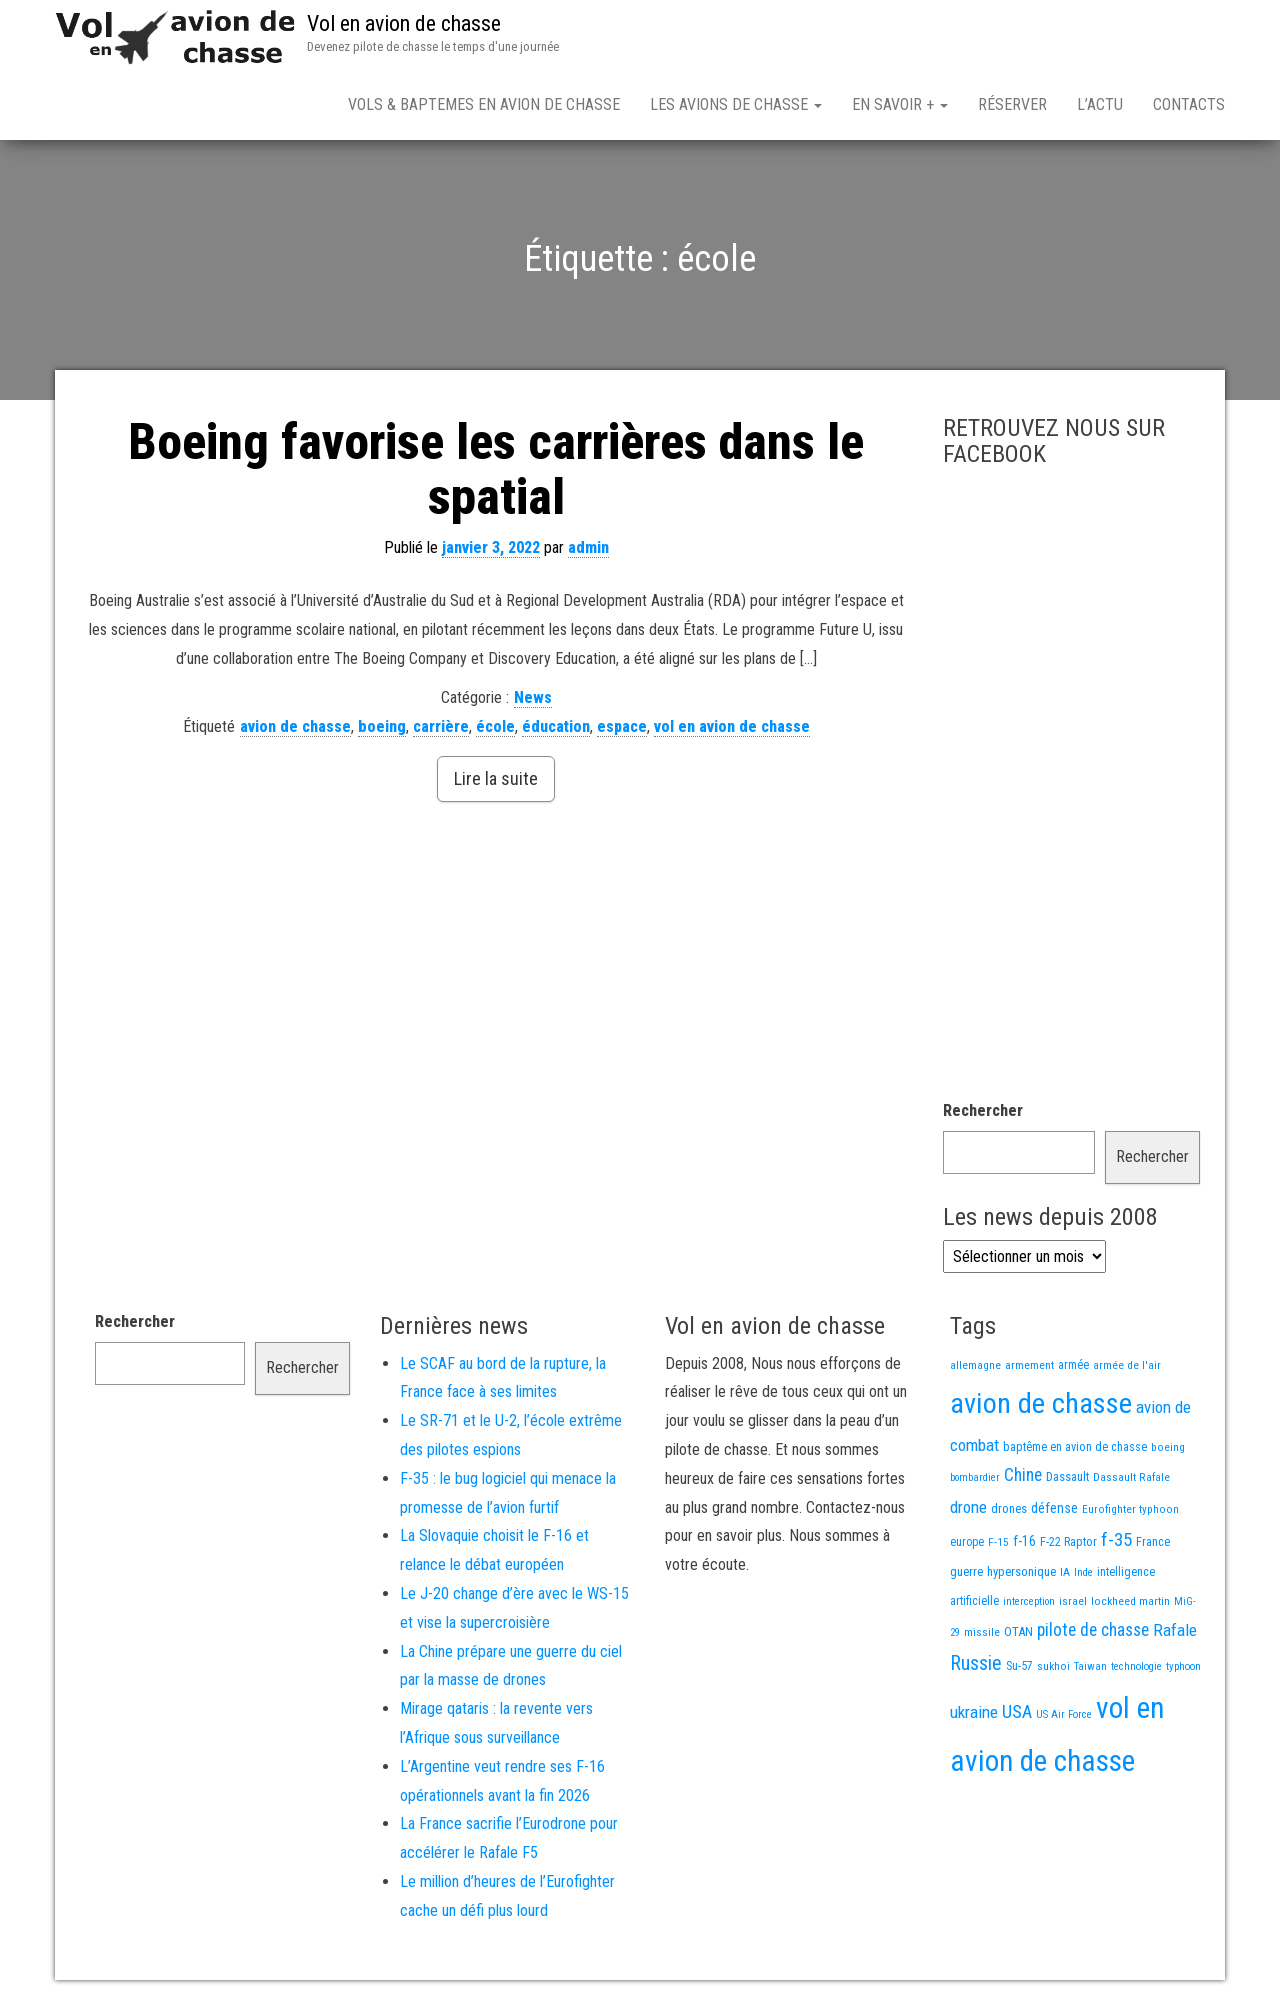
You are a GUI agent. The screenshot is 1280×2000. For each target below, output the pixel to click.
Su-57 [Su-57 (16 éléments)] (1019, 1666)
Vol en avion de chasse (404, 23)
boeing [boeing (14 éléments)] (1168, 1447)
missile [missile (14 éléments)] (982, 1632)
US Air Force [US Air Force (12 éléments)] (1064, 1714)
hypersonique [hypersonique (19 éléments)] (1021, 1571)
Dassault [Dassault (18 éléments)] (1067, 1476)
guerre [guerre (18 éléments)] (966, 1571)
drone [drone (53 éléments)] (968, 1507)
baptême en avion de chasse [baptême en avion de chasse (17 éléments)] (1075, 1446)
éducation (556, 726)
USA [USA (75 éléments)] (1017, 1712)
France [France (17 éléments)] (1153, 1541)
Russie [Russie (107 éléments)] (976, 1663)
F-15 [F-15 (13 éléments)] (998, 1542)
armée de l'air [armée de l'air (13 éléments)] (1127, 1365)
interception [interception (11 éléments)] (1029, 1601)
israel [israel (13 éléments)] (1073, 1601)
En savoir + (900, 104)
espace (622, 726)
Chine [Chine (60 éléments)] (1023, 1475)
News (533, 697)
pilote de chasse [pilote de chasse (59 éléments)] (1093, 1630)
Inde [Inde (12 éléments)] (1083, 1572)
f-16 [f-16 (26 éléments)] (1024, 1541)
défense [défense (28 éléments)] (1054, 1508)
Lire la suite (496, 778)
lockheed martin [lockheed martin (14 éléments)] (1130, 1601)
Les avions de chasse (736, 104)
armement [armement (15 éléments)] (1029, 1365)
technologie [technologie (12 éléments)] (1136, 1666)
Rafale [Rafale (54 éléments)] (1175, 1630)
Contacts (1189, 104)
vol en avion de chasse (732, 726)
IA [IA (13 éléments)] (1065, 1572)
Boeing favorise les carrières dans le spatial (496, 469)
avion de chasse (295, 726)
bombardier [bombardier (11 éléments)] (975, 1477)
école (495, 726)
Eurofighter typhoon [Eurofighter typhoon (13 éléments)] (1130, 1509)
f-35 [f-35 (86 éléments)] (1116, 1539)
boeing (382, 726)
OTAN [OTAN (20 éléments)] (1018, 1631)
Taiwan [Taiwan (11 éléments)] (1090, 1666)
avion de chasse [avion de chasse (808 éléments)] (1041, 1403)
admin (588, 547)
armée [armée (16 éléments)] (1073, 1365)
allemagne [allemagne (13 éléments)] (975, 1365)
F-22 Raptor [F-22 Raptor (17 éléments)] (1068, 1541)
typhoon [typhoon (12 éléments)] (1183, 1666)
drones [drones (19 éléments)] (1009, 1508)
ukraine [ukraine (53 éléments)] (974, 1712)
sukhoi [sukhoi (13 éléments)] (1053, 1666)
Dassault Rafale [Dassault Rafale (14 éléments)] (1131, 1477)
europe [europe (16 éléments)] (967, 1542)
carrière (441, 726)
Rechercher (983, 1110)
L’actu (1100, 104)
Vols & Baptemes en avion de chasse (484, 104)
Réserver (1012, 104)
